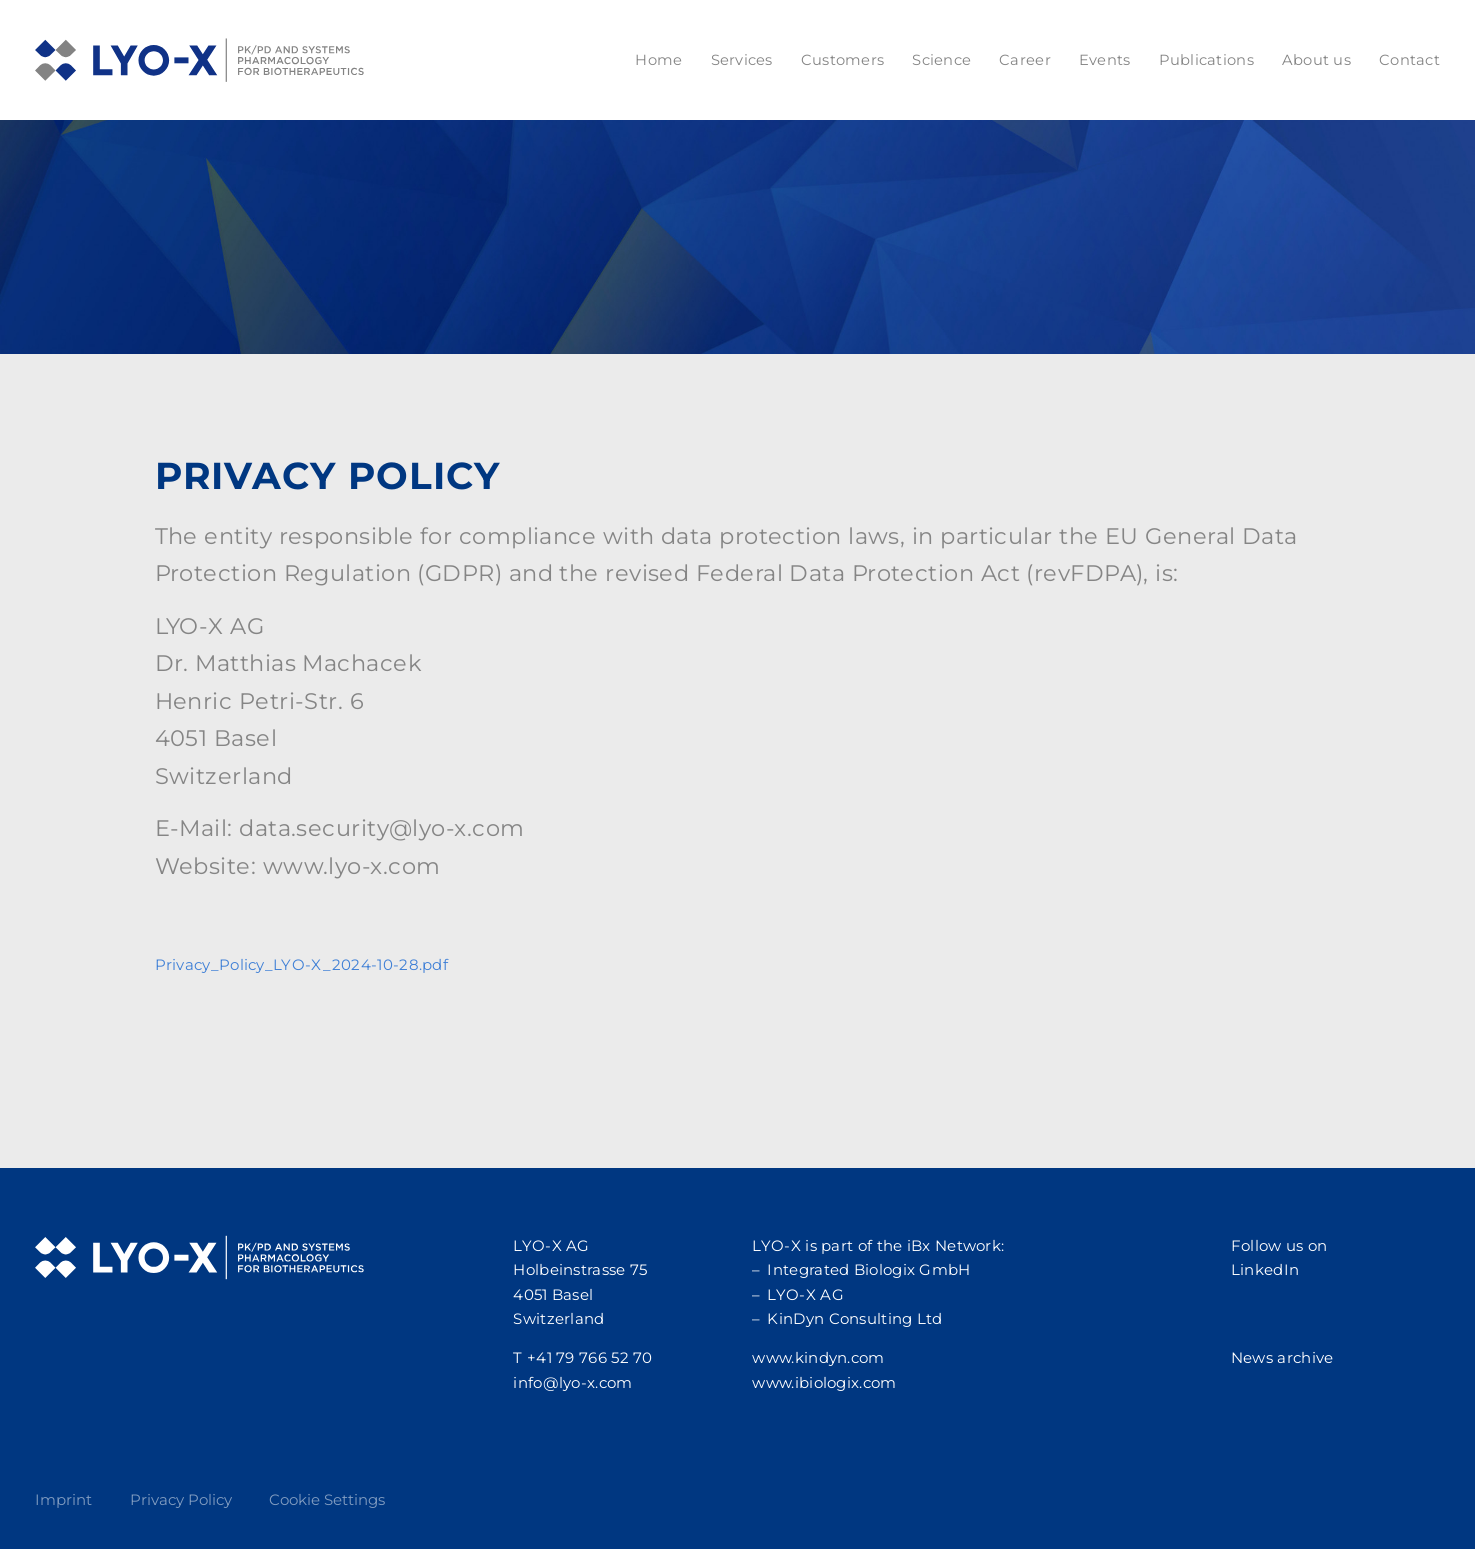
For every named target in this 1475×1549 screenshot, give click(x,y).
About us (1316, 60)
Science (941, 60)
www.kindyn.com (818, 1357)
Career (1025, 60)
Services (742, 60)
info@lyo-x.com (572, 1382)
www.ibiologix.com (824, 1382)
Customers (842, 60)
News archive (1282, 1357)
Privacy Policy (181, 1499)
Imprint (63, 1499)
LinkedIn (1265, 1269)
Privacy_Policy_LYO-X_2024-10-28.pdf (302, 964)
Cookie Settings (327, 1499)
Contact (1409, 60)
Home (658, 60)
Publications (1206, 60)
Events (1105, 60)
